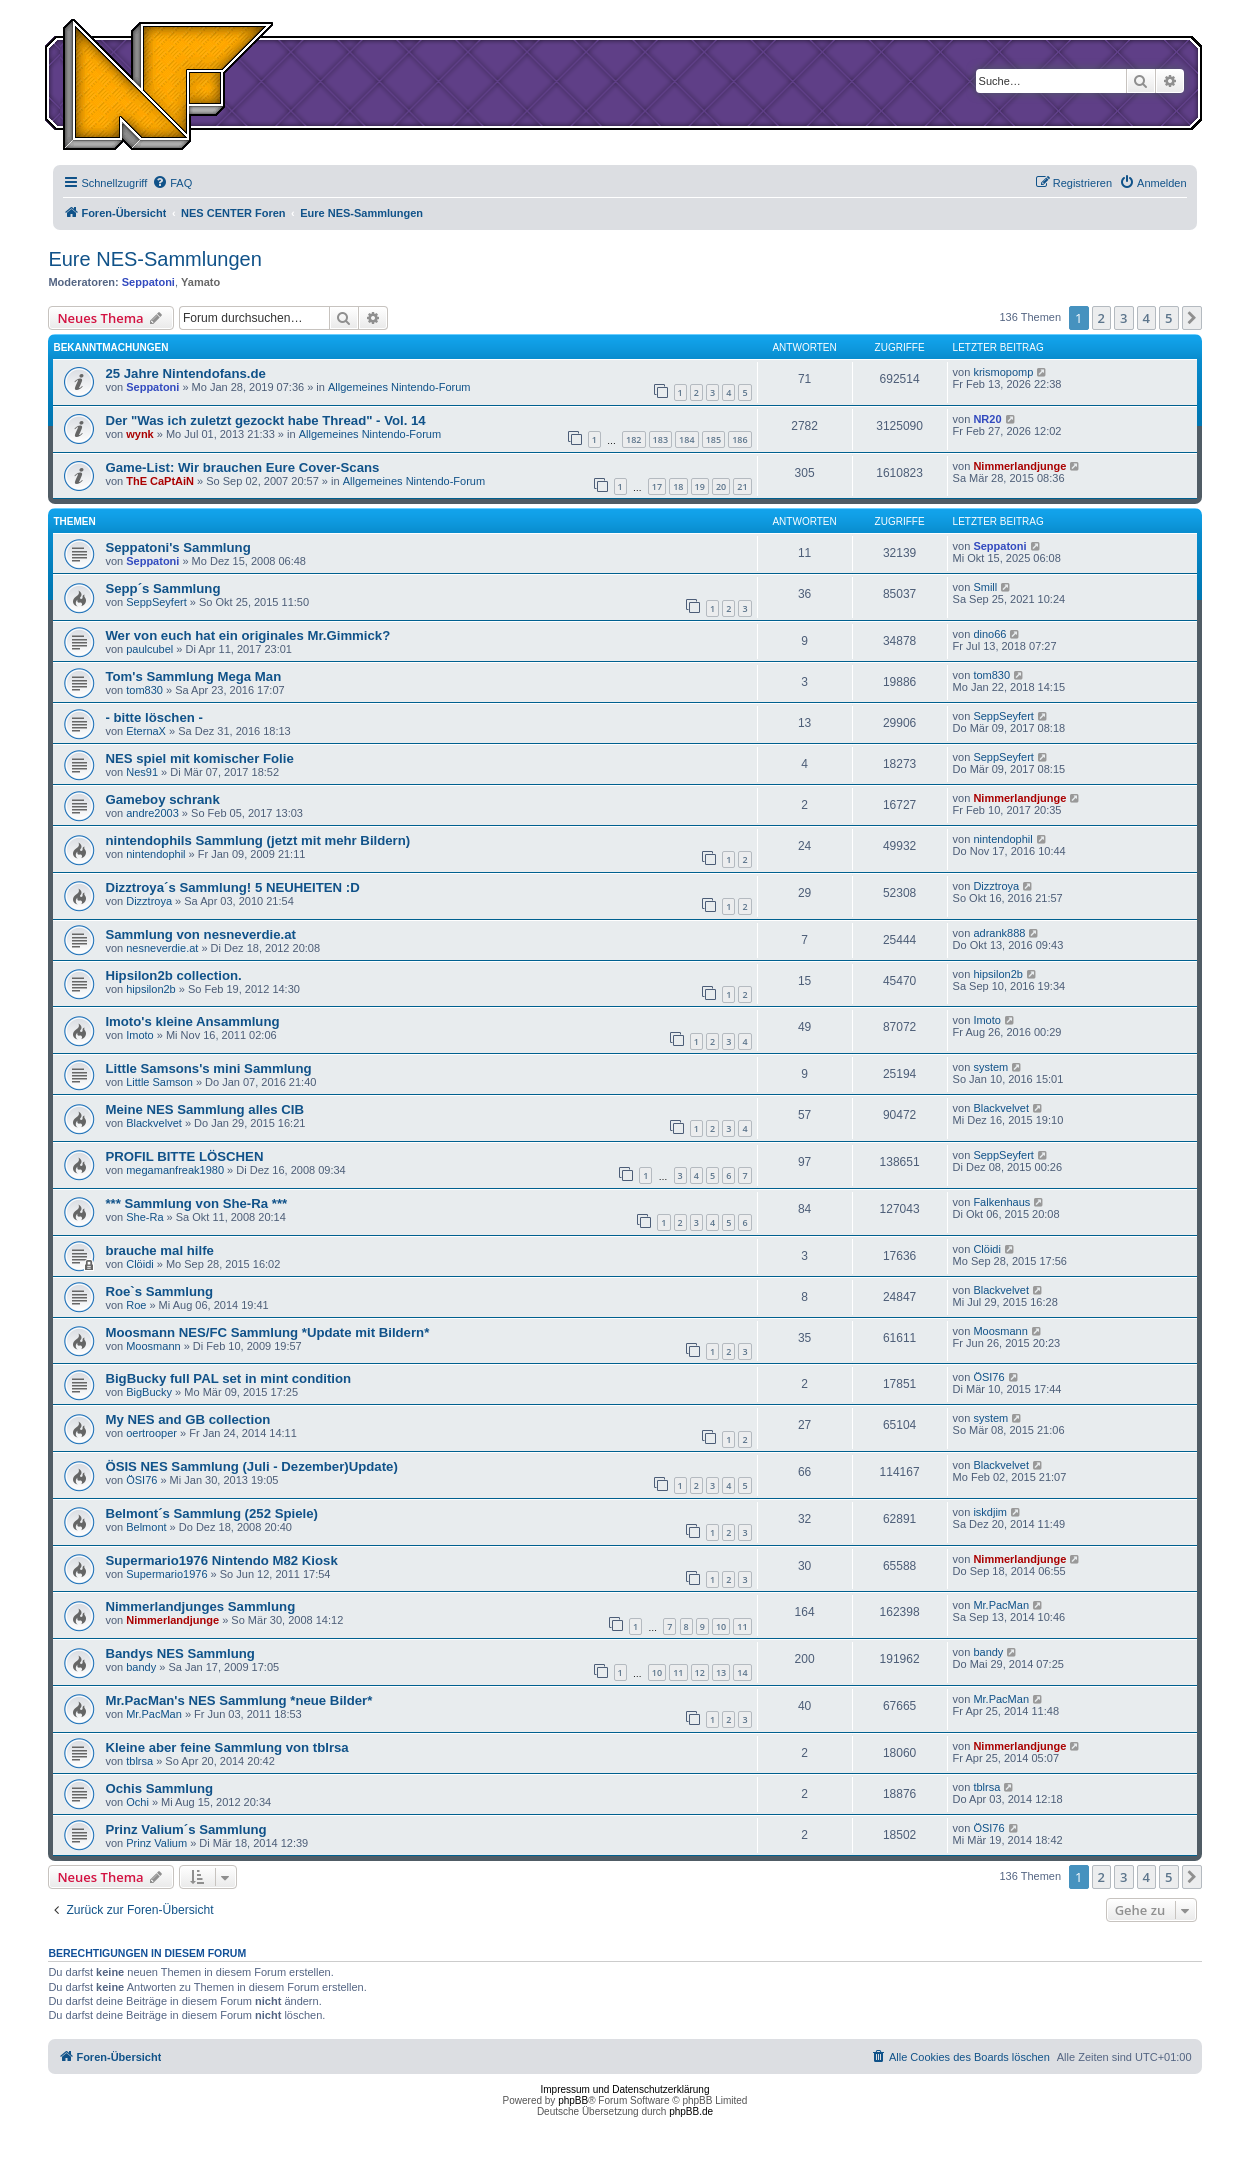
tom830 (144, 690)
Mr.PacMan (1001, 1605)
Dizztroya (149, 901)
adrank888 (999, 933)
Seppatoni (148, 282)
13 (721, 1672)
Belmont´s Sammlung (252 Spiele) (211, 1513)
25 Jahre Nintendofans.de (185, 373)
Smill (985, 587)
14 (742, 1672)
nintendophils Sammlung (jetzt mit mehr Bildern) (257, 840)
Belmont (146, 1527)
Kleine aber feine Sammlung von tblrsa (226, 1747)
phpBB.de (691, 2111)
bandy (141, 1667)
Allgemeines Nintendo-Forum (399, 387)
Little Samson (159, 1082)
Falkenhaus (1001, 1202)
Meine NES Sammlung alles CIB (204, 1109)
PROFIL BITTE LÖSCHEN (184, 1156)
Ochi (137, 1802)
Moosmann (153, 1346)
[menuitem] (172, 183)
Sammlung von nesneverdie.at (200, 934)
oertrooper (151, 1433)
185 (713, 439)
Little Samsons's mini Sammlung (208, 1068)
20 (721, 486)
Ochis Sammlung (159, 1788)
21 (742, 486)
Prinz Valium (156, 1843)
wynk (140, 434)
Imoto (140, 1035)
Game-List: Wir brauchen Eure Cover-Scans (242, 467)
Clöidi (140, 1264)
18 (678, 486)
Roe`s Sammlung (159, 1291)
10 (721, 1626)
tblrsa (139, 1761)
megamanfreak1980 (175, 1170)
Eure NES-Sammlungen (154, 259)
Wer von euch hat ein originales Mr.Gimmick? (247, 635)
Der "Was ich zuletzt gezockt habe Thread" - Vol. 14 (265, 420)
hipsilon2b (151, 989)
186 (739, 439)
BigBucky (149, 1392)
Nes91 (142, 772)
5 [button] (1168, 318)
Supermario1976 (166, 1574)
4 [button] (1146, 318)
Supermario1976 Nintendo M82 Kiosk (221, 1560)
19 (700, 486)
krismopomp (1003, 372)
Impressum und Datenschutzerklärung (625, 2089)
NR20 (987, 419)
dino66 (989, 634)
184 (686, 439)
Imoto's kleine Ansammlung (192, 1021)
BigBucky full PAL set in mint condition (228, 1378)
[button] (1192, 318)
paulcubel (149, 649)
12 (700, 1672)
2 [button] (1101, 318)
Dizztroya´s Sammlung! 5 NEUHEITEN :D (232, 887)
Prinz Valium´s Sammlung (185, 1829)
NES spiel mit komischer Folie (199, 758)
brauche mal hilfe (159, 1250)
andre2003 (152, 813)
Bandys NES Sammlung (180, 1653)
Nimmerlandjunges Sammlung (200, 1606)
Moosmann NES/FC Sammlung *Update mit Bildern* (267, 1332)
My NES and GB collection (187, 1419)
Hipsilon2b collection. (173, 975)
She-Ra (144, 1217)
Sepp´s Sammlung (162, 588)
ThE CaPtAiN (160, 481)
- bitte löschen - (153, 717)
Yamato (200, 282)
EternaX (146, 731)
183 (660, 439)
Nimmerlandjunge (1019, 466)
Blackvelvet (154, 1123)
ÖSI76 (988, 1377)
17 (657, 486)
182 (633, 439)
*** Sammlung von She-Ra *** (196, 1203)
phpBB (573, 2100)
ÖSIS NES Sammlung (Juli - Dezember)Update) (251, 1466)
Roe (136, 1305)
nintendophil (155, 854)
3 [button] (1123, 318)
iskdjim (990, 1512)
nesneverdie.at (162, 948)
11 (742, 1626)
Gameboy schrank (162, 799)
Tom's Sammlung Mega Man (193, 676)
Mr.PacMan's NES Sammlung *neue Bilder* (238, 1700)
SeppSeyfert (156, 602)
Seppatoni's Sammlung (177, 547)
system (990, 1067)
